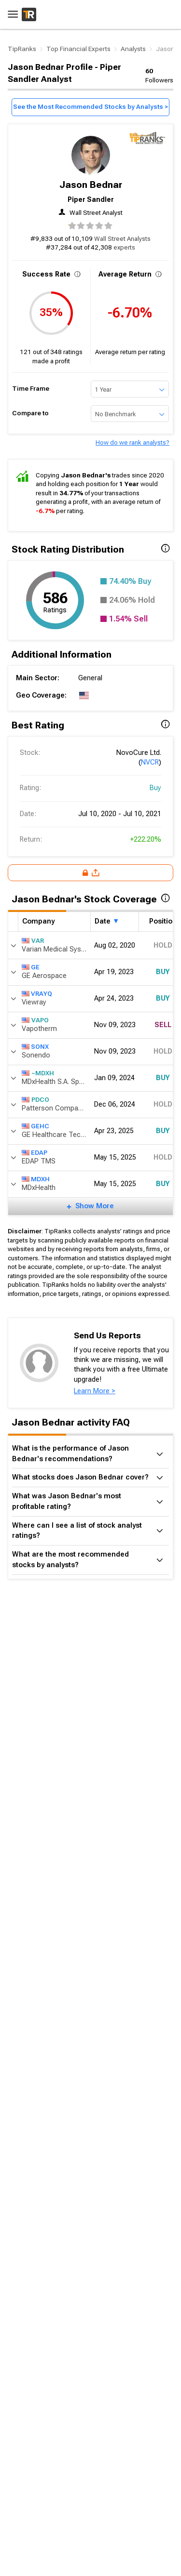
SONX (35, 1046)
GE (31, 967)
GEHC (35, 1126)
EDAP (34, 1152)
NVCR (150, 762)
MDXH (36, 1179)
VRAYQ (37, 993)
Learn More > (94, 1391)
